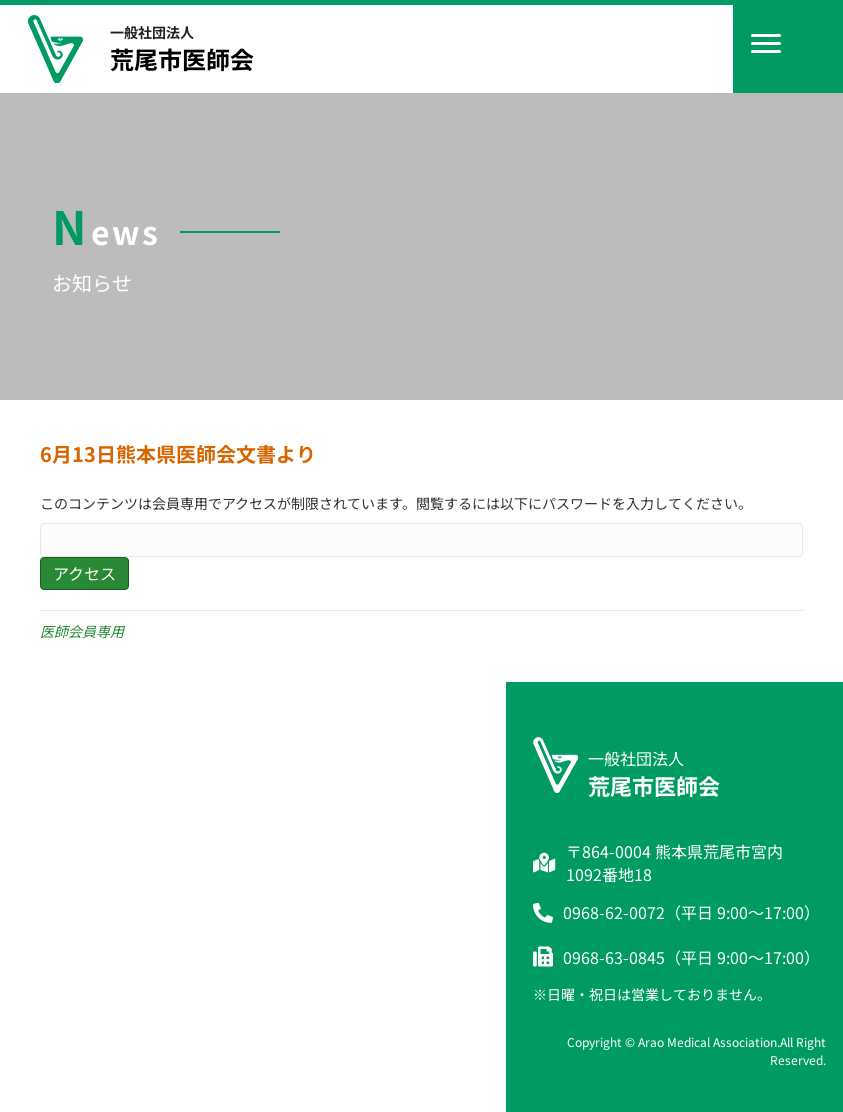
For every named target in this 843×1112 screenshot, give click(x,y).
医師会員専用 (82, 631)
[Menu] (766, 44)
